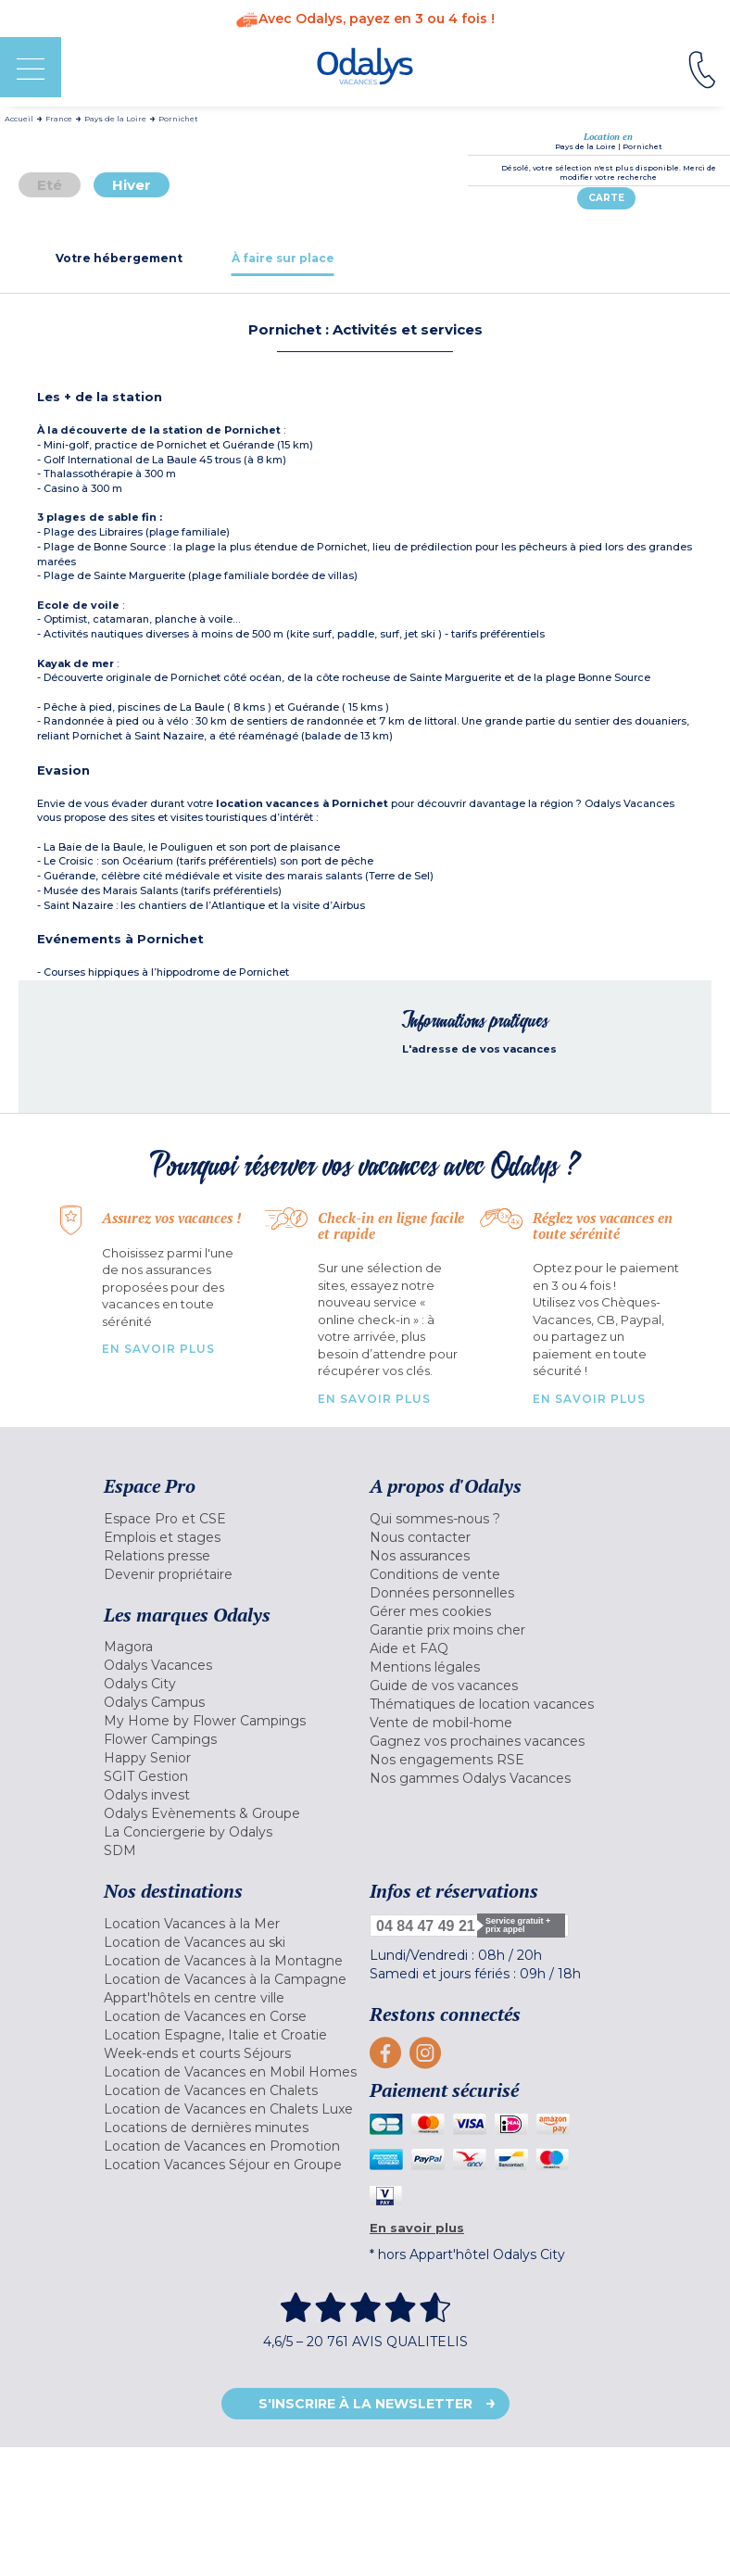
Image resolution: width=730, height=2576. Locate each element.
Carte (606, 198)
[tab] (119, 258)
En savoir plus (158, 1349)
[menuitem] (232, 1518)
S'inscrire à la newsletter (365, 2403)
